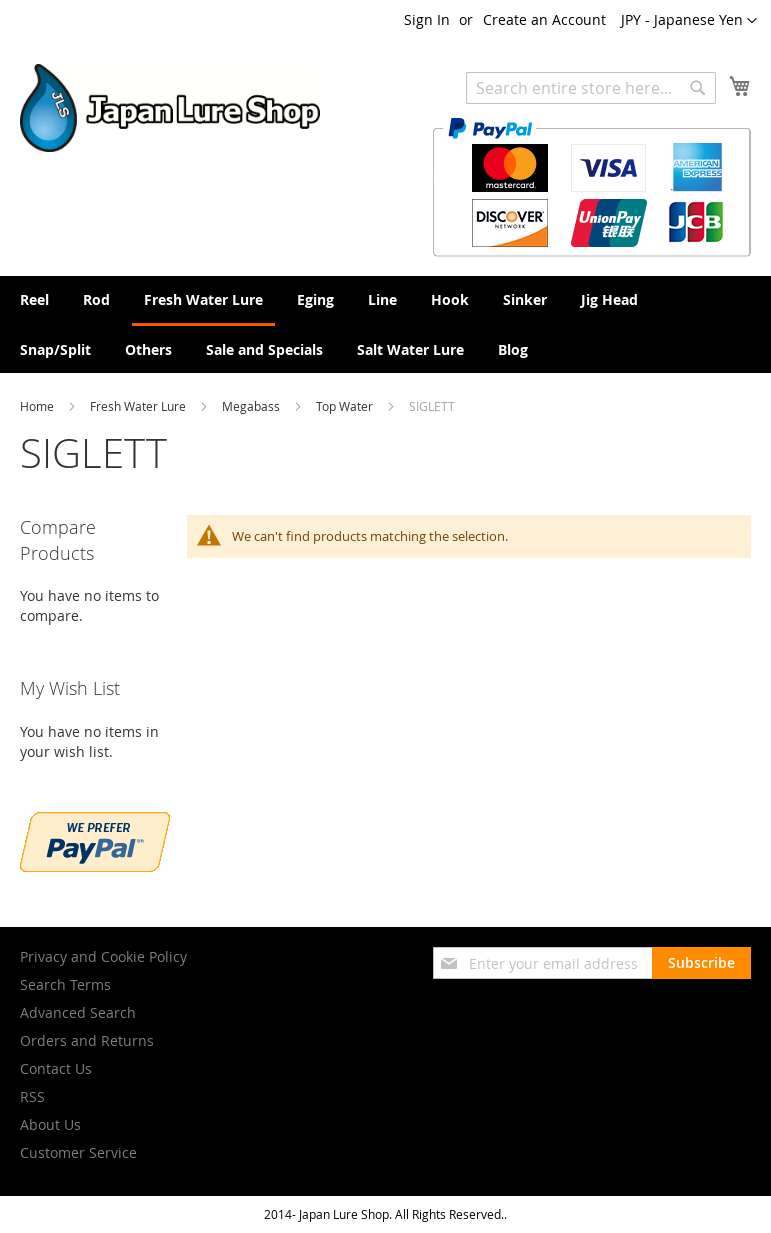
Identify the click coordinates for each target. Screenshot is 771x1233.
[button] (689, 21)
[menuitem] (34, 299)
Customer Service (78, 1152)
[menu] (385, 324)
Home (38, 406)
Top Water (346, 406)
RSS (32, 1096)
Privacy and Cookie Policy (103, 956)
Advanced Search (78, 1012)
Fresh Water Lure (139, 406)
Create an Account (544, 19)
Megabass (252, 406)
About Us (50, 1124)
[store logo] (170, 108)
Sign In (427, 19)
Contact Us (56, 1068)
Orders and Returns (87, 1040)
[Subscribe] (701, 963)
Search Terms (65, 984)
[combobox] (591, 88)
